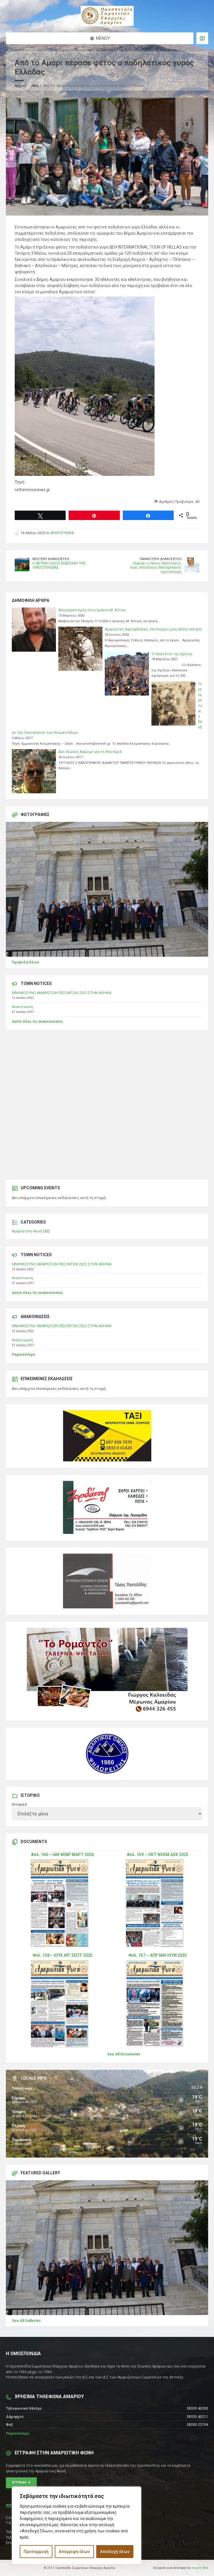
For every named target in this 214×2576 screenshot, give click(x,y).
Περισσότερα (23, 1354)
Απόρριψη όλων (74, 2551)
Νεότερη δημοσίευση (50, 559)
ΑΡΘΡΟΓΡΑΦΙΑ (62, 533)
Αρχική (20, 86)
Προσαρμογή (36, 2551)
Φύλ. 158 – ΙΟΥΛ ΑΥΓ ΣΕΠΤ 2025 (62, 1955)
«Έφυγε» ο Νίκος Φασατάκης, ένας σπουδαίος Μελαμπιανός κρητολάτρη (156, 567)
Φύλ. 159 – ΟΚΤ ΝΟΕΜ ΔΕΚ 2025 (157, 1854)
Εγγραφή (21, 2482)
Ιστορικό (19, 1804)
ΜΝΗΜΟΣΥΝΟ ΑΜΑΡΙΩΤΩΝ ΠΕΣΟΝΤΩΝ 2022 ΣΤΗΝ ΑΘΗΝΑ (61, 993)
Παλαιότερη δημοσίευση (161, 559)
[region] (76, 2525)
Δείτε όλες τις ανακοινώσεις (37, 1021)
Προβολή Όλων (25, 962)
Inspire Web (200, 2568)
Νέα (34, 86)
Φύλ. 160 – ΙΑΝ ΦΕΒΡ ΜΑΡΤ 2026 (62, 1854)
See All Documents (123, 2054)
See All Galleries (26, 2321)
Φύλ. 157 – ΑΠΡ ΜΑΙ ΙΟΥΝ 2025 (157, 1955)
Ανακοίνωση (22, 1007)
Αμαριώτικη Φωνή (27, 1231)
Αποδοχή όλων (115, 2551)
